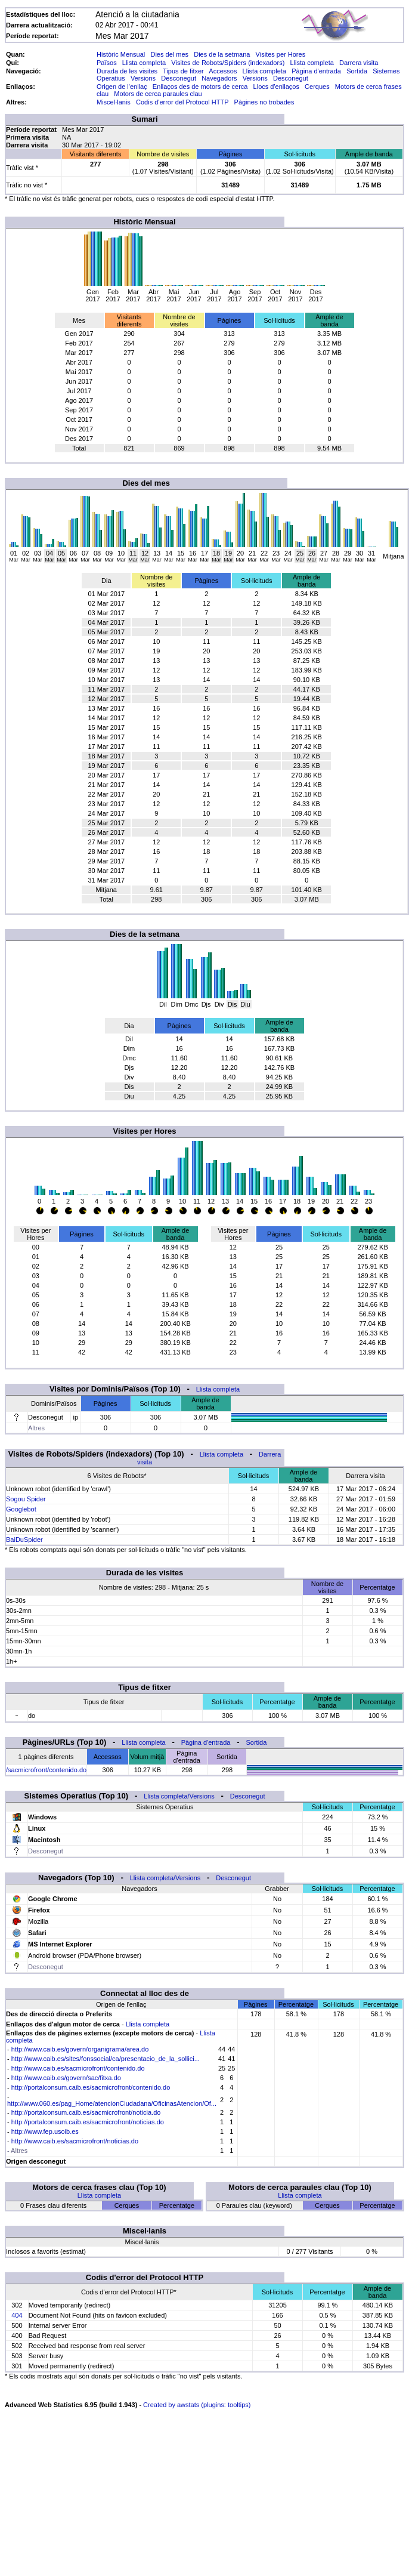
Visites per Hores (281, 54)
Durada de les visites (127, 71)
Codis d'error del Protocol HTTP (182, 102)
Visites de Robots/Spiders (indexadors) (227, 62)
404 (16, 2315)
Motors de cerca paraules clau (158, 93)
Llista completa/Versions (179, 1796)
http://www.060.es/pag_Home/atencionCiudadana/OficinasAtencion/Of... (111, 2103)
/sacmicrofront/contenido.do (46, 1769)
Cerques (317, 86)
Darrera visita (358, 62)
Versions (143, 78)
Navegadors (219, 78)
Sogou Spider (26, 1499)
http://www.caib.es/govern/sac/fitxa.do (66, 2077)
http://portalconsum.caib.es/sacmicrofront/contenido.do (91, 2087)
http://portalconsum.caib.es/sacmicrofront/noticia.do (86, 2112)
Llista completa (144, 62)
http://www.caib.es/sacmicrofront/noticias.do (74, 2141)
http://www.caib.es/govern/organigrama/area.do (80, 2049)
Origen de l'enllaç (122, 86)
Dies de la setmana (222, 54)
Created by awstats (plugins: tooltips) (196, 2404)
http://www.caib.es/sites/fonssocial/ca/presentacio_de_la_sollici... (105, 2058)
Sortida (356, 71)
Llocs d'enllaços (276, 86)
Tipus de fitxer (183, 71)
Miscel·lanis (114, 102)
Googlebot (21, 1509)
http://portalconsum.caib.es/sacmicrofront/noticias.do (87, 2121)
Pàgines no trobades (264, 102)
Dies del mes (169, 54)
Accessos (223, 71)
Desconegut (178, 78)
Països (107, 62)
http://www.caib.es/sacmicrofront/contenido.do (78, 2068)
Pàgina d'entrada (316, 71)
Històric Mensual (121, 54)
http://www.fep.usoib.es (45, 2131)
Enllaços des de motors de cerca (200, 86)
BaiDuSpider (24, 1539)
